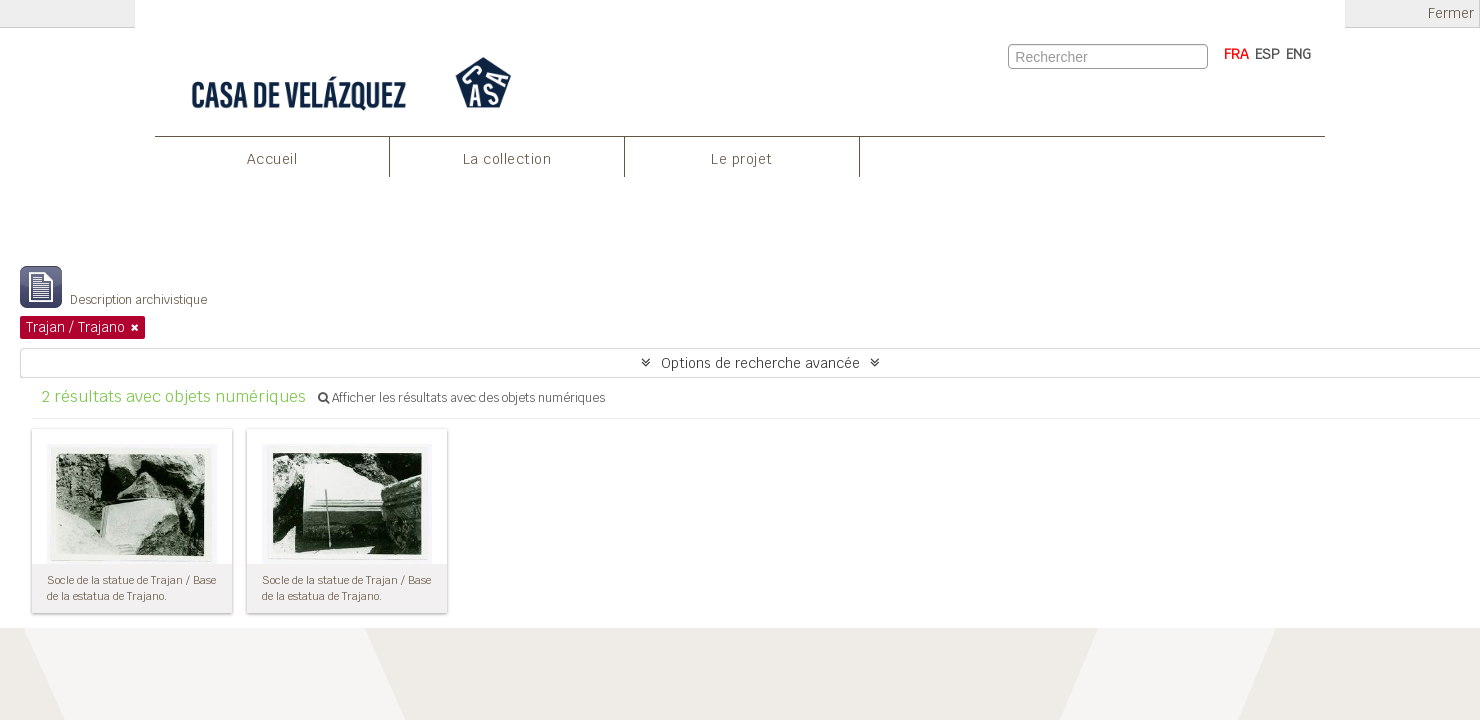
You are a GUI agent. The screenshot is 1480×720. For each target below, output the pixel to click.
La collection (507, 159)
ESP (1267, 54)
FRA (1236, 54)
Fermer (1451, 13)
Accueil (272, 159)
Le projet (742, 159)
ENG (1298, 54)
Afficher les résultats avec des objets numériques (461, 398)
